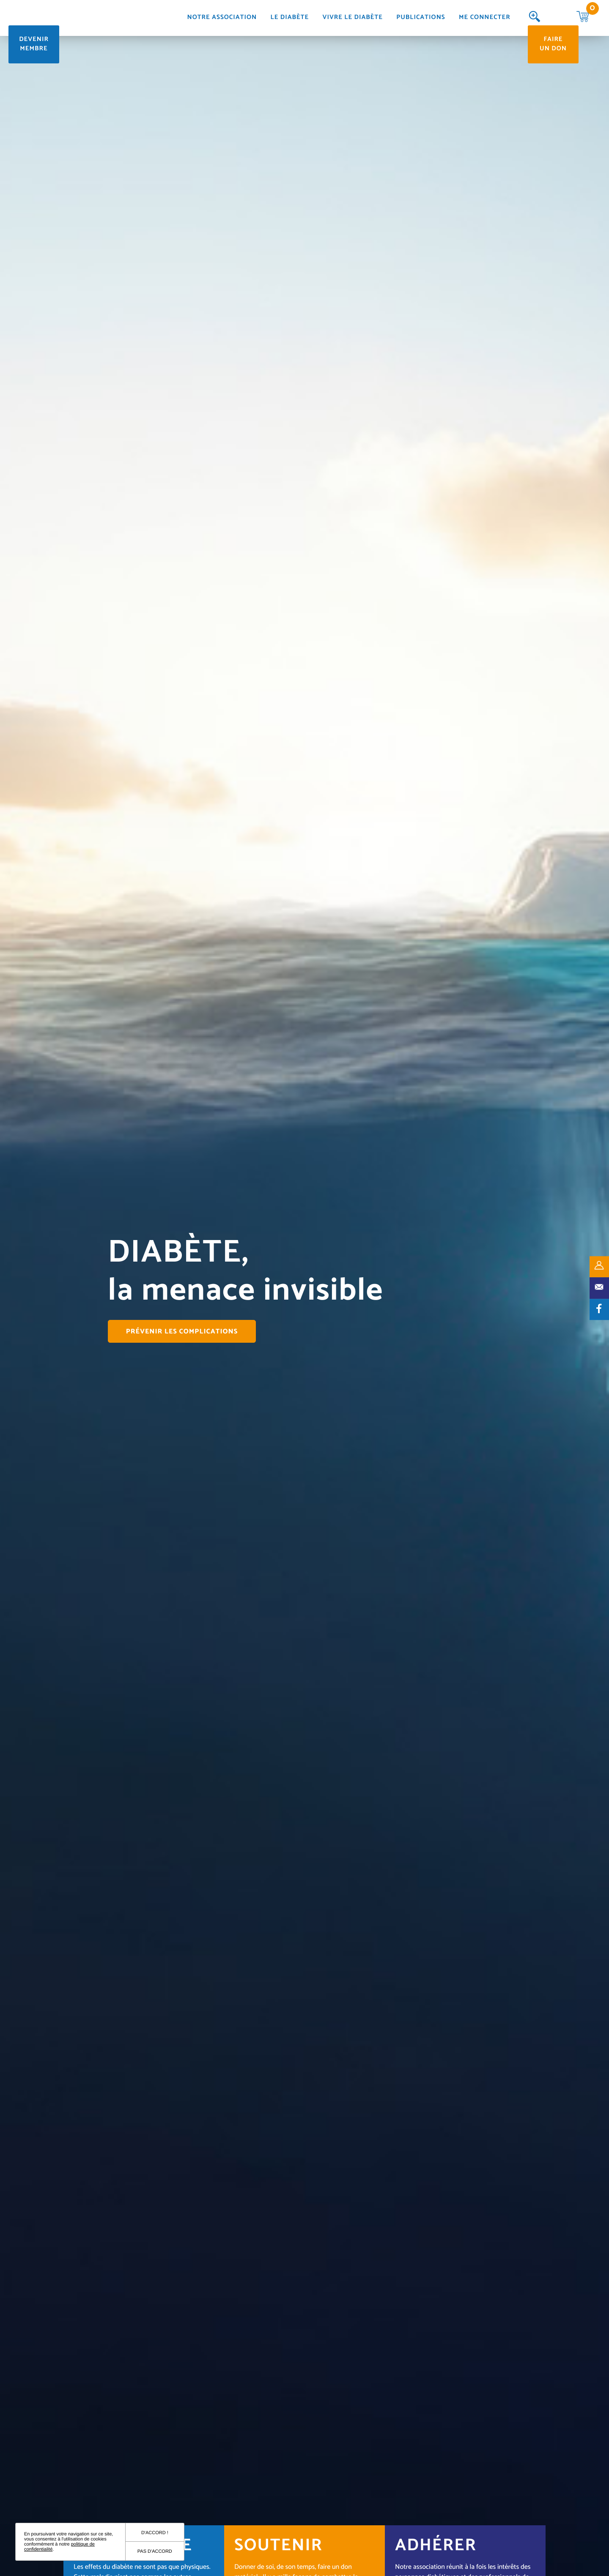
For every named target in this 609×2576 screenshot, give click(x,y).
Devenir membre (34, 44)
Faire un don (553, 44)
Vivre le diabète (353, 18)
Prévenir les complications (182, 1331)
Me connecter (484, 18)
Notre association (222, 18)
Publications (420, 18)
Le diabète (290, 18)
